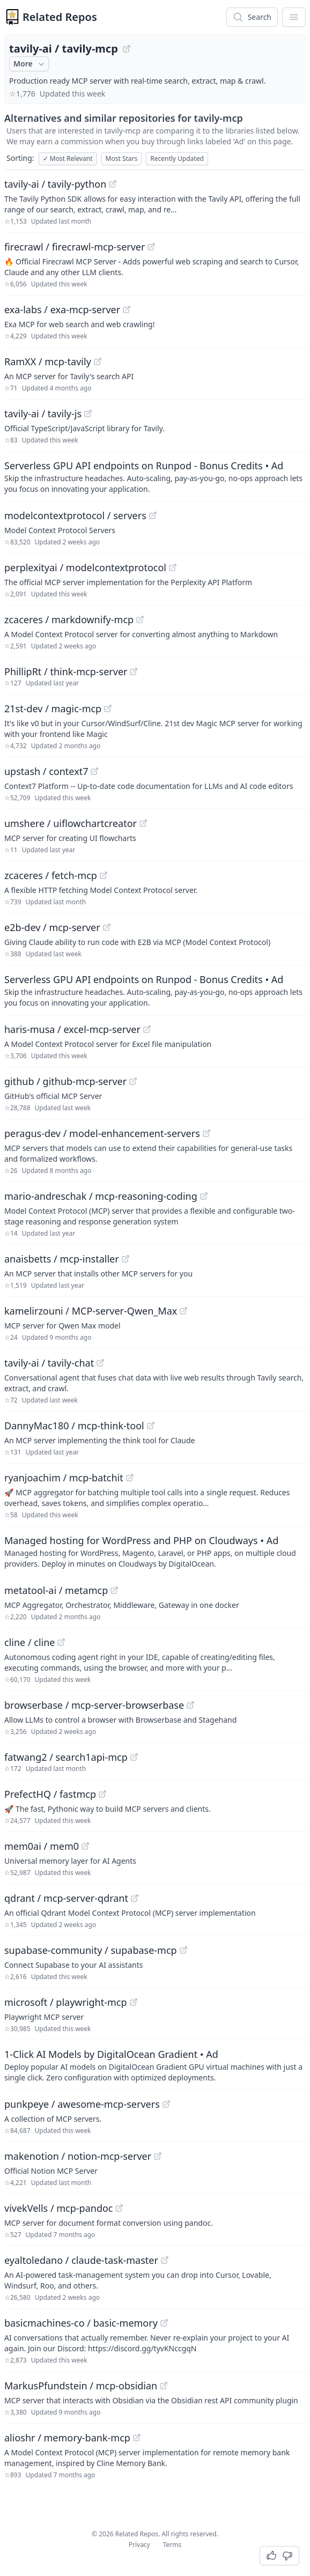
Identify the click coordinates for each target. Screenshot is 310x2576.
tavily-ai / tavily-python (55, 184)
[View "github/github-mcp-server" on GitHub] (133, 1081)
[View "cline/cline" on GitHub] (61, 1642)
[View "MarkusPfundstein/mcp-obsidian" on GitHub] (163, 2385)
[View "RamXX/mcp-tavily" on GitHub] (97, 361)
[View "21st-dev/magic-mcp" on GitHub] (108, 708)
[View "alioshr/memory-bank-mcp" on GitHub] (136, 2437)
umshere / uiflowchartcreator (70, 823)
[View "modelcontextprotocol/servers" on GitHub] (153, 515)
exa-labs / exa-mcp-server (62, 309)
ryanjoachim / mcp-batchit (63, 1477)
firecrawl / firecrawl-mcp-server (74, 246)
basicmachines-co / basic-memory (81, 2322)
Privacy (139, 2544)
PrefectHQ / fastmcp (50, 1794)
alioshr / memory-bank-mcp (67, 2437)
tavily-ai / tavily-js (43, 413)
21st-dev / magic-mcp (52, 708)
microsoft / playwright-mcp (65, 2002)
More (30, 63)
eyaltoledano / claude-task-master (81, 2260)
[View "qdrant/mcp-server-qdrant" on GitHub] (134, 1898)
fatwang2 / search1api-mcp (66, 1757)
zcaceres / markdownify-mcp (69, 619)
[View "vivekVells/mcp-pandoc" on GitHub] (119, 2208)
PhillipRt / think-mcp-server (65, 671)
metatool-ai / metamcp (56, 1590)
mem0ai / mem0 (41, 1846)
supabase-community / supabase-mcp (90, 1950)
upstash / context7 (46, 771)
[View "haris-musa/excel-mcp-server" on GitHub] (147, 1029)
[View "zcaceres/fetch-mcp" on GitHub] (103, 875)
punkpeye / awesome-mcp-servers (82, 2104)
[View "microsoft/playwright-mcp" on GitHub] (133, 2002)
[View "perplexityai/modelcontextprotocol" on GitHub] (172, 567)
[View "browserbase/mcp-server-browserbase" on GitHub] (190, 1705)
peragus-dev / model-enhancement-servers (102, 1133)
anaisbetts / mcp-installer (61, 1258)
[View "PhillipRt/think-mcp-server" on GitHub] (133, 671)
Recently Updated (177, 158)
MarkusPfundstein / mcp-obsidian (80, 2385)
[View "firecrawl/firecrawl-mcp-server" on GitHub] (151, 246)
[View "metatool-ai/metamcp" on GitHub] (114, 1590)
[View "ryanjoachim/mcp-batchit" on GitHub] (130, 1477)
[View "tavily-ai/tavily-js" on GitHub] (88, 413)
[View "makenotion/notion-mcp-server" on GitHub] (157, 2156)
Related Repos (60, 17)
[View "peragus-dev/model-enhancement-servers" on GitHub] (206, 1133)
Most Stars (122, 158)
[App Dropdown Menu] (294, 17)
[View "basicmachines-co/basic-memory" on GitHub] (164, 2323)
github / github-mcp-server (65, 1081)
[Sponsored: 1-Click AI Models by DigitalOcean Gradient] (155, 2065)
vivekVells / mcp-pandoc (58, 2208)
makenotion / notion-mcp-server (77, 2156)
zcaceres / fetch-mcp (50, 875)
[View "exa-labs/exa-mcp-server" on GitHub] (126, 309)
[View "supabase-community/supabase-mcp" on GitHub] (183, 1950)
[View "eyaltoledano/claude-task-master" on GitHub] (164, 2260)
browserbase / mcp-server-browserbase (94, 1705)
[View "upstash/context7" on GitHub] (94, 771)
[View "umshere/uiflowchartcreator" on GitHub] (143, 823)
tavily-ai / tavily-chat (49, 1362)
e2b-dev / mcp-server (52, 927)
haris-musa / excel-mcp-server (72, 1029)
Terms (172, 2544)
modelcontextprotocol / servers (75, 515)
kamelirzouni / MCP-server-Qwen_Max (90, 1310)
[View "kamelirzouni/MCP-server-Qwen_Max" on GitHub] (183, 1311)
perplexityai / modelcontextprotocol (85, 567)
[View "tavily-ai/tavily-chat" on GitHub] (100, 1363)
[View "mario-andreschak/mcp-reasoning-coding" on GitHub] (204, 1196)
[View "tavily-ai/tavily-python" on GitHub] (112, 184)
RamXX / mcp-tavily (47, 361)
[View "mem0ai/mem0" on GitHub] (85, 1846)
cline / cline (29, 1642)
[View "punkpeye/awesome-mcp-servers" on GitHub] (166, 2104)
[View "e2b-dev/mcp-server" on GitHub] (106, 927)
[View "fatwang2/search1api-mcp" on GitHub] (134, 1757)
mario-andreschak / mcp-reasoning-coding (100, 1196)
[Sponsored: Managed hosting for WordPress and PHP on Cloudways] (155, 1551)
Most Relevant (68, 158)
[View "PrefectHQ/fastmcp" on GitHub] (102, 1794)
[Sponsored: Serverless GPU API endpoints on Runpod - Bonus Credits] (155, 476)
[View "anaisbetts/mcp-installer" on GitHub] (125, 1258)
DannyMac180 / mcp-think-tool (74, 1425)
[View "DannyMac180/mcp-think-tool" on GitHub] (150, 1425)
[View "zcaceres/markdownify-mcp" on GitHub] (140, 619)
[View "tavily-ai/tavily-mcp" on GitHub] (126, 49)
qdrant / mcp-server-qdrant (66, 1898)
